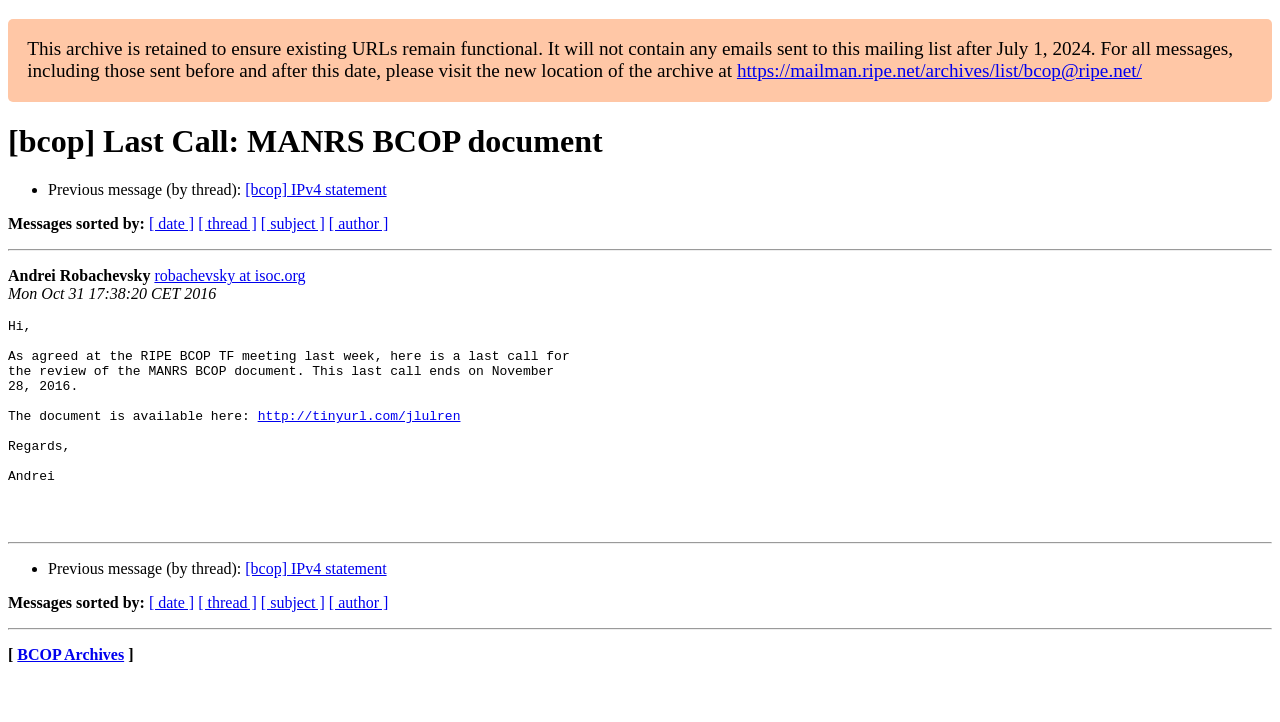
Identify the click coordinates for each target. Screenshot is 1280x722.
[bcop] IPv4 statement (315, 189)
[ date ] (171, 223)
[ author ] (359, 223)
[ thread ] (227, 223)
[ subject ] (293, 223)
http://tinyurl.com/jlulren (359, 436)
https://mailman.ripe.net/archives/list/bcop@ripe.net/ (939, 70)
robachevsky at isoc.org (229, 275)
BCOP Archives (70, 696)
